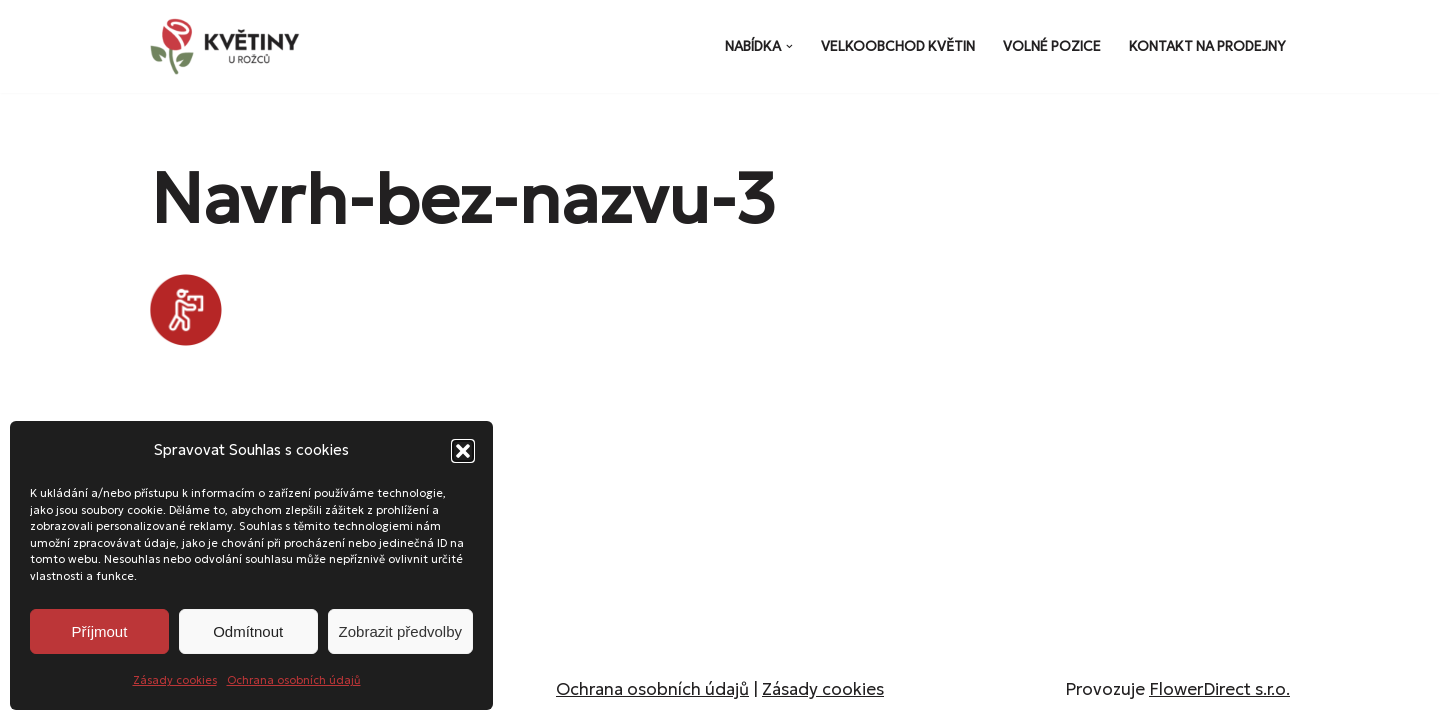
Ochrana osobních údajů (294, 680)
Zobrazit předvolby (400, 631)
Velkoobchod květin (898, 46)
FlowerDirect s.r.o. (1219, 689)
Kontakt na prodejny (1207, 46)
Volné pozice (1052, 46)
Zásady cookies (175, 680)
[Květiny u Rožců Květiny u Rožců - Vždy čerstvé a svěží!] (230, 46)
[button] (463, 451)
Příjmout (99, 631)
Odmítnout (248, 631)
